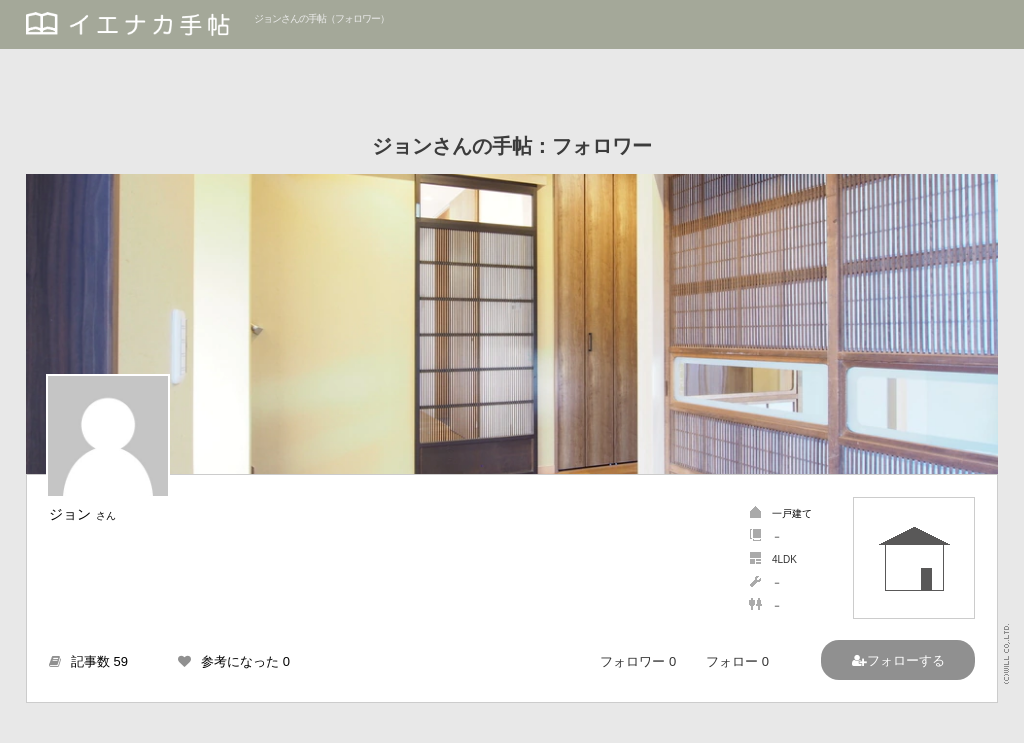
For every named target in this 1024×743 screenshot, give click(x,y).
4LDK (784, 559)
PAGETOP (989, 718)
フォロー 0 (737, 661)
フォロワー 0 (638, 661)
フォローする (906, 660)
